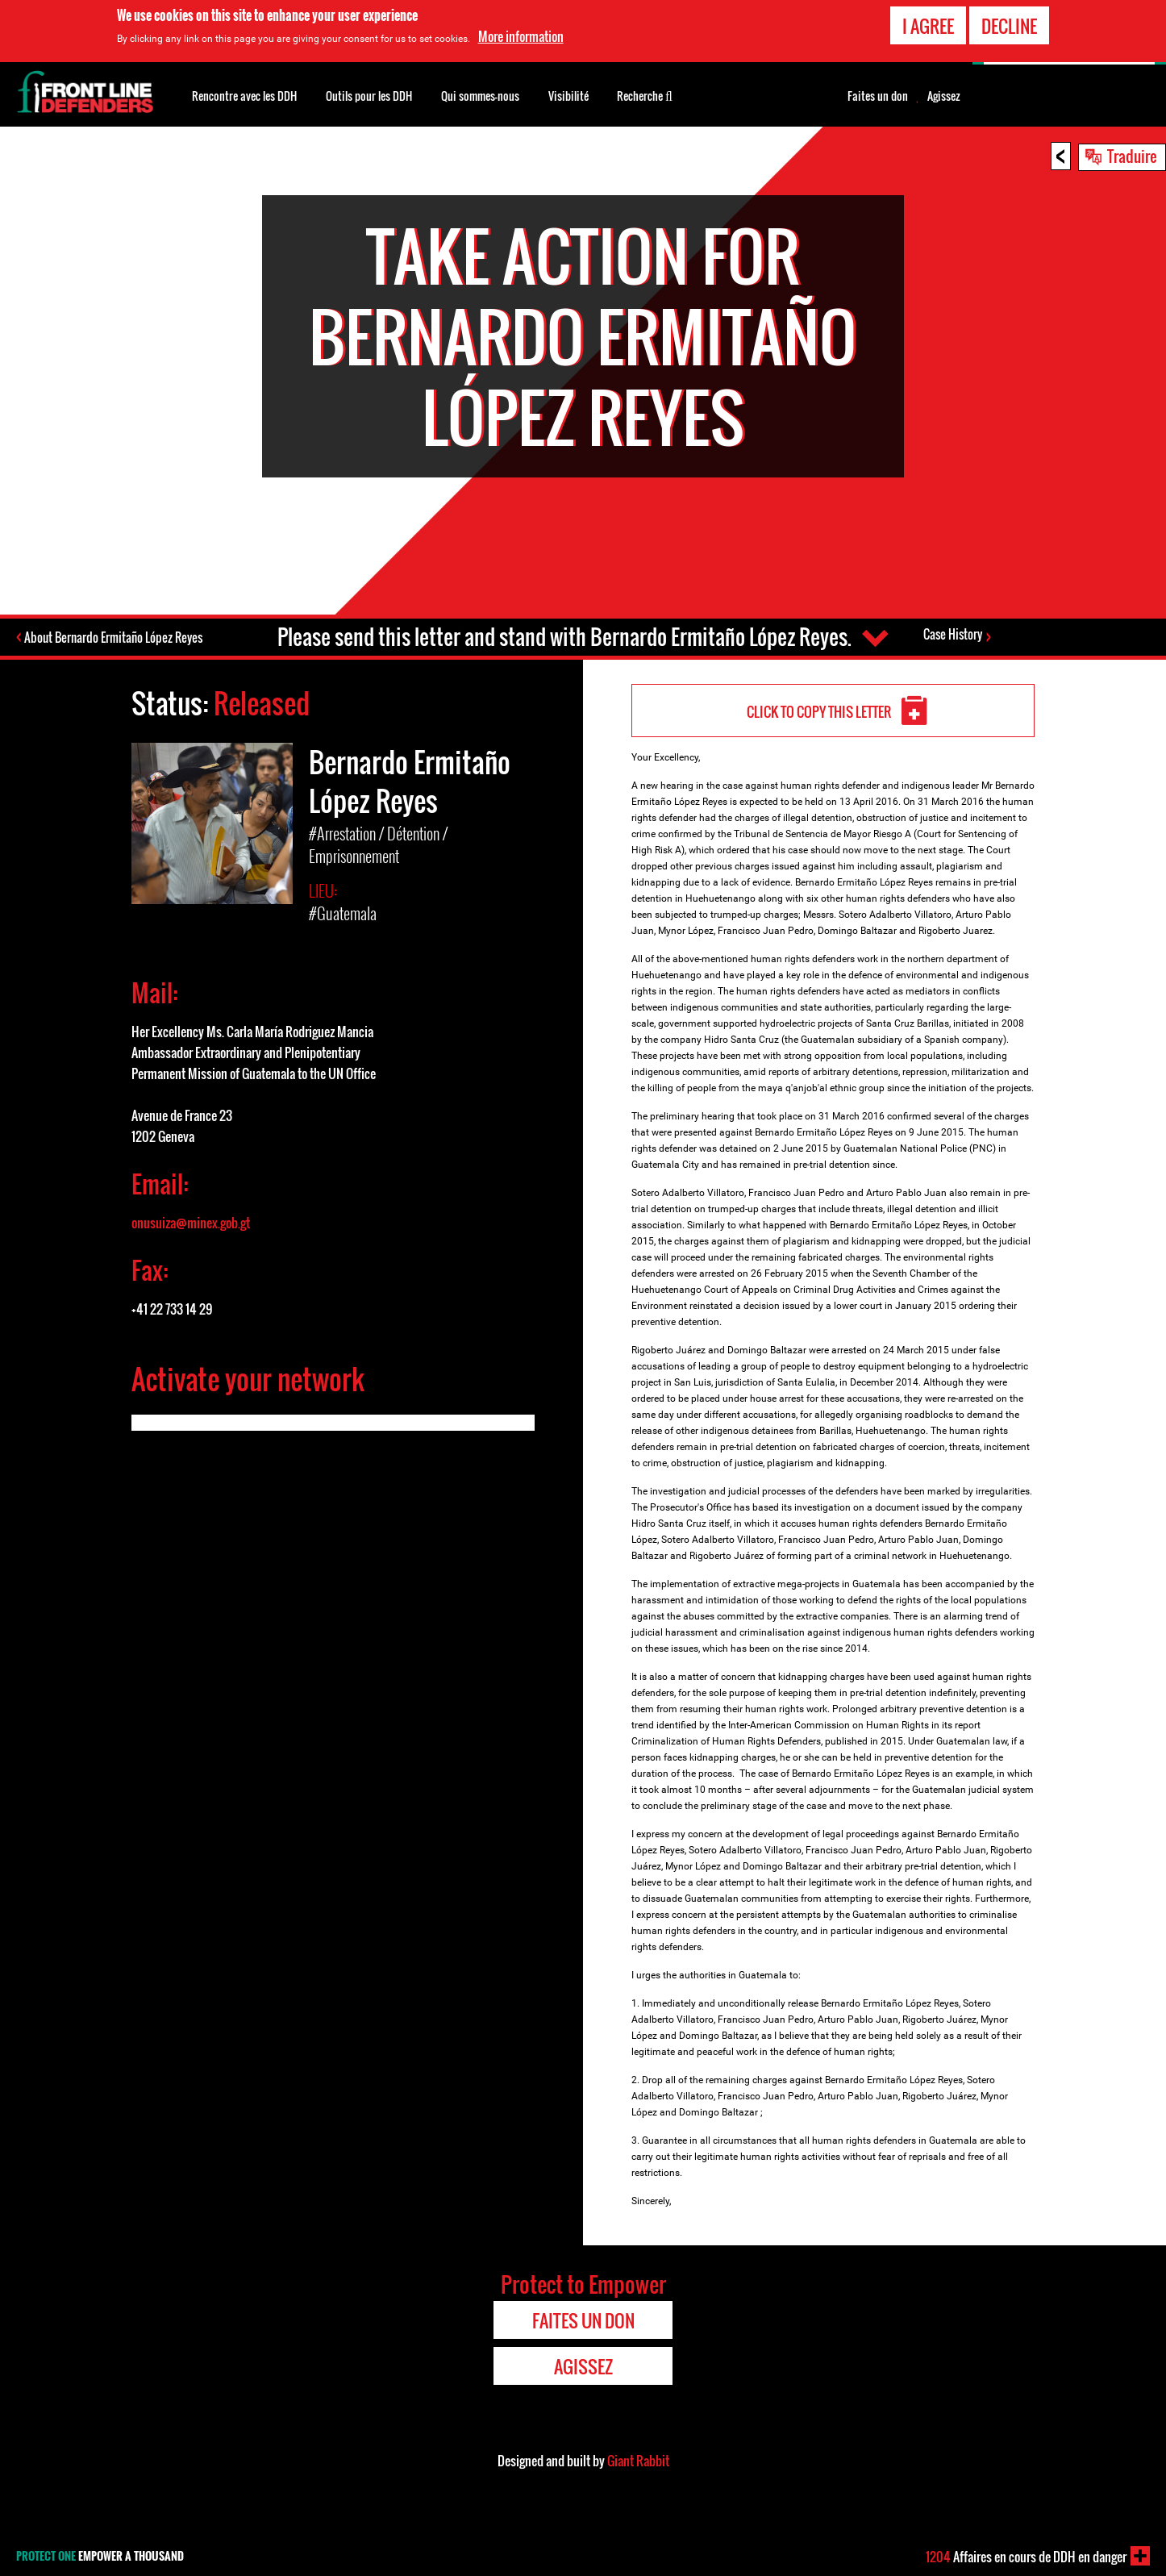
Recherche (645, 94)
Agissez (943, 96)
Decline (1009, 26)
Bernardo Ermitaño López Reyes (409, 781)
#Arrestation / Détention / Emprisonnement (378, 844)
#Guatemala (343, 913)
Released (262, 702)
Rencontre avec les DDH (244, 95)
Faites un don (877, 96)
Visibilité (568, 95)
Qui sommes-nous (480, 95)
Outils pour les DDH (369, 95)
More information (521, 36)
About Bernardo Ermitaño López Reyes (115, 637)
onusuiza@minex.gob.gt (190, 1222)
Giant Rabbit (638, 2460)
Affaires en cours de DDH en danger (1026, 2556)
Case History (952, 635)
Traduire (1132, 155)
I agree (928, 26)
